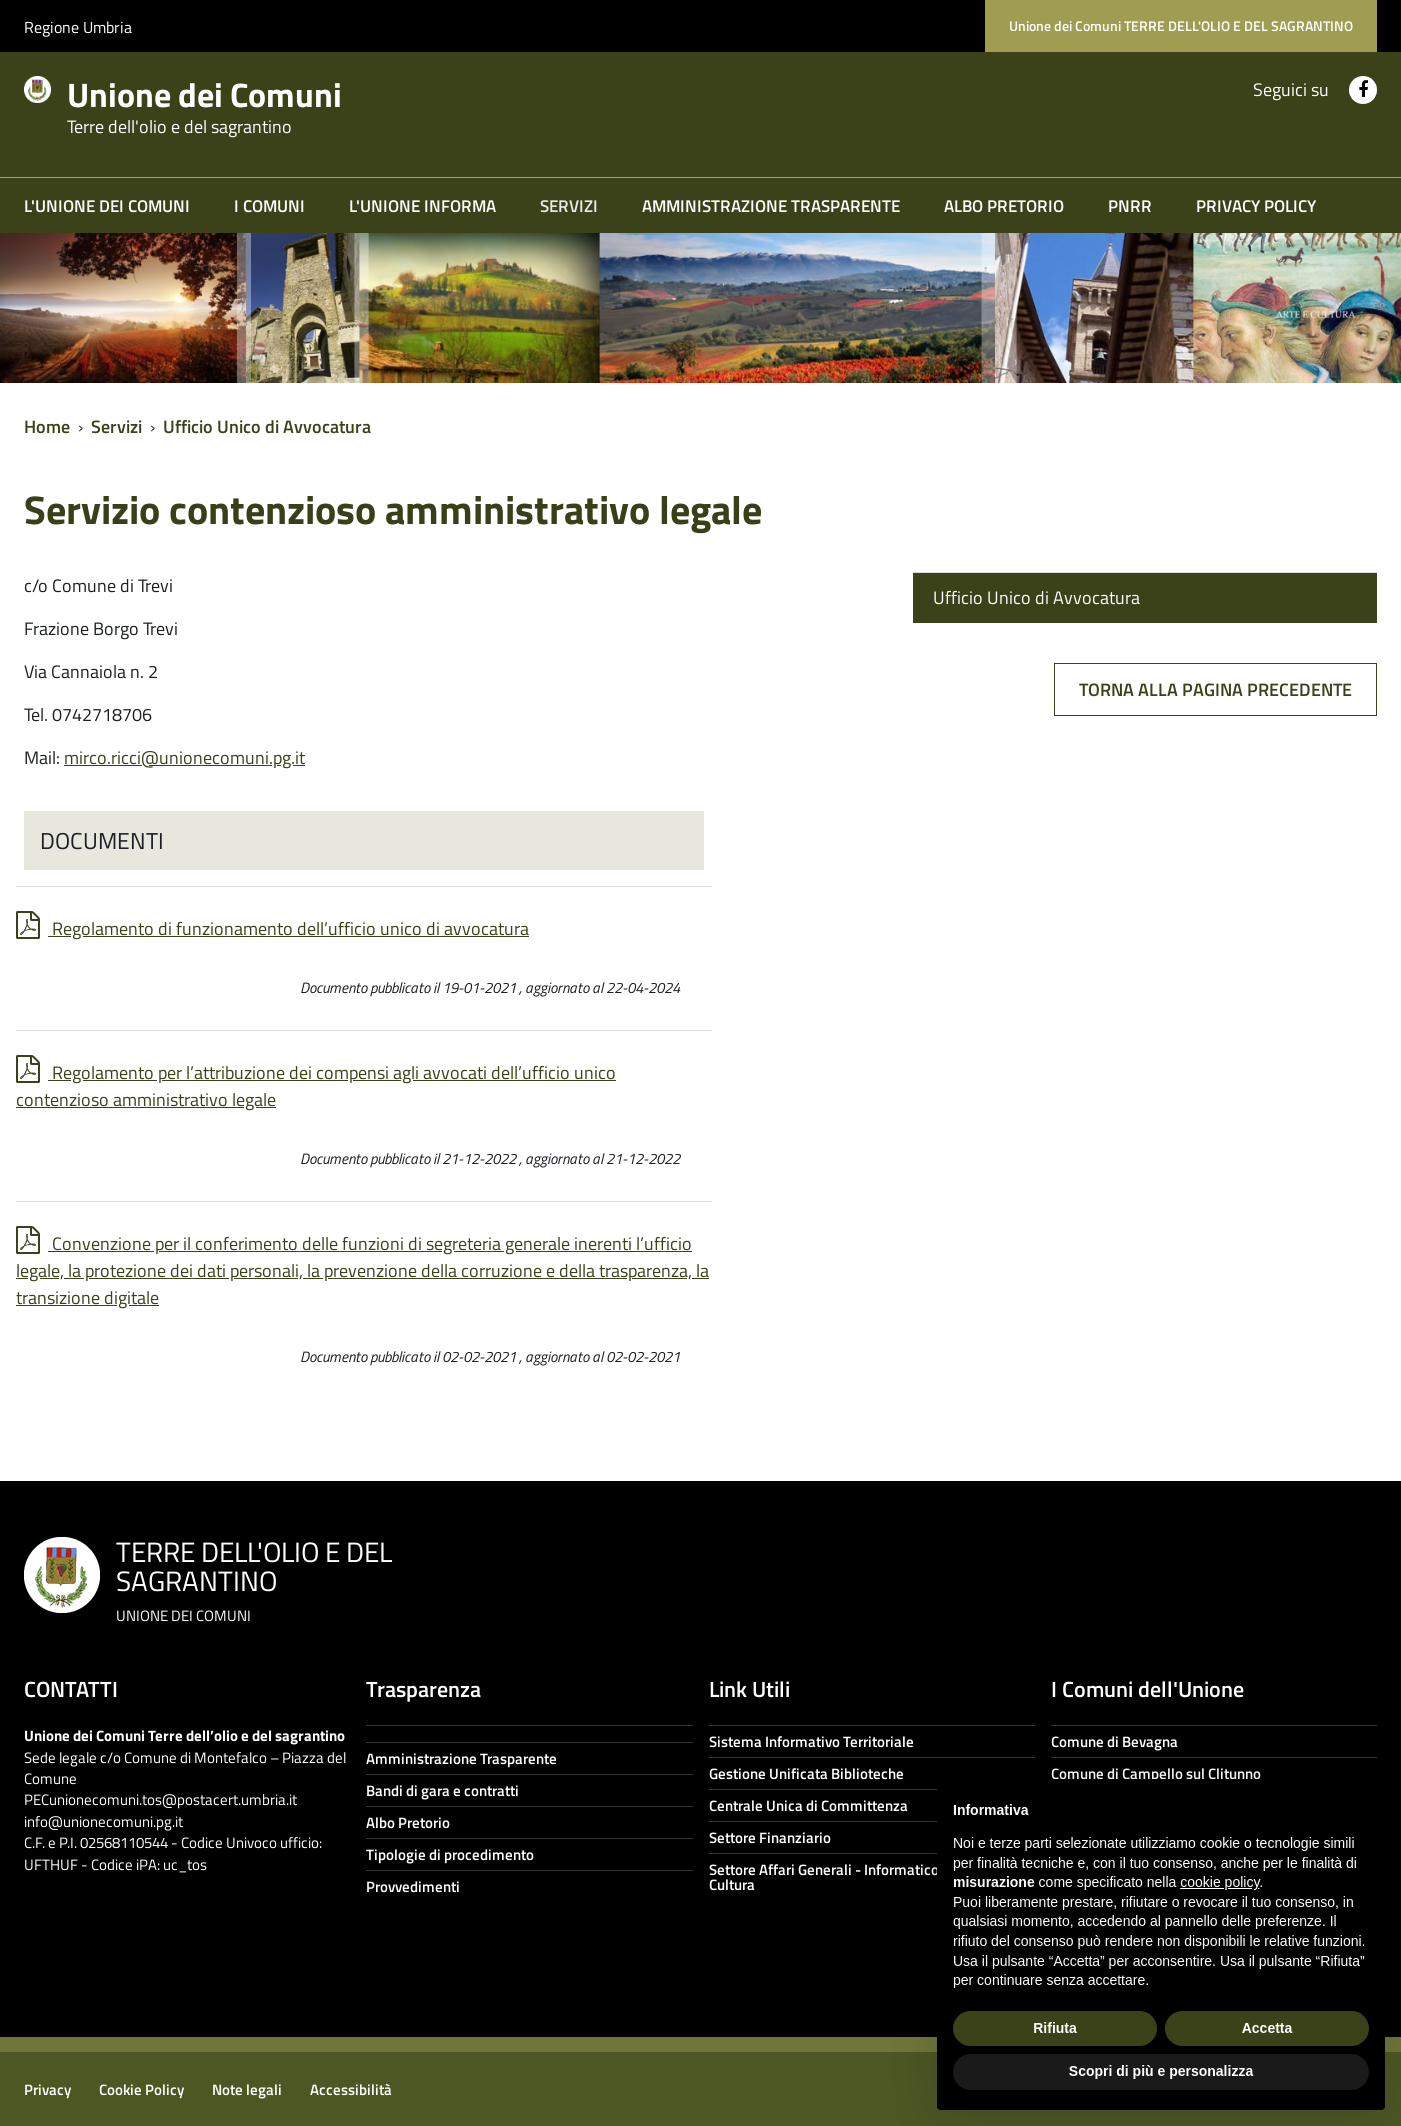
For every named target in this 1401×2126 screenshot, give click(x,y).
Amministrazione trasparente (771, 206)
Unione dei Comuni (227, 102)
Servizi (569, 206)
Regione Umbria (78, 27)
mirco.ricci (184, 757)
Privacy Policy (1256, 206)
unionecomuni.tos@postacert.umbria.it (173, 1799)
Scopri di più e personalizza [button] (1161, 2071)
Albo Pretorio (1004, 206)
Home (47, 426)
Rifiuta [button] (1055, 2028)
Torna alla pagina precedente (1215, 689)
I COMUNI (269, 206)
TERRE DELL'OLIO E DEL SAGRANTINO (254, 1578)
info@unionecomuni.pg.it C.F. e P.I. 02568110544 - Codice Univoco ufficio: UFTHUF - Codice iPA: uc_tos (173, 1843)
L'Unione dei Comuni (107, 206)
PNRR (1130, 206)
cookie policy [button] (1219, 1882)
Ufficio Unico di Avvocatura (267, 426)
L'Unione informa (422, 206)
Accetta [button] (1267, 2028)
